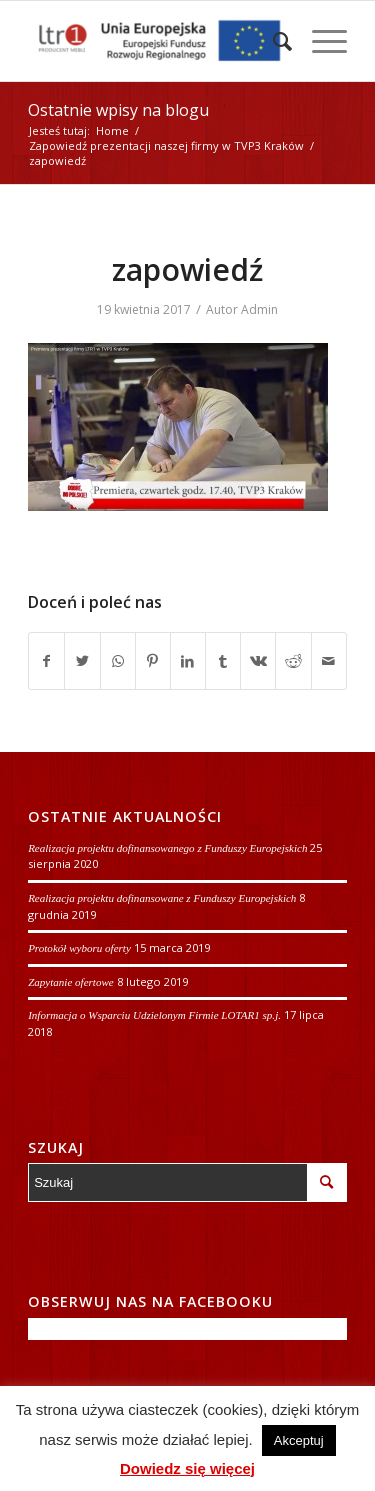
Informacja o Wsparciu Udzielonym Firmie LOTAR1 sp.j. (154, 1015)
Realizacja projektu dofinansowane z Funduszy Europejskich (162, 898)
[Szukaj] (272, 41)
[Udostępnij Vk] (258, 661)
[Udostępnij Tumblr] (223, 661)
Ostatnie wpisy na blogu (118, 110)
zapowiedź (187, 269)
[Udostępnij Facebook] (46, 661)
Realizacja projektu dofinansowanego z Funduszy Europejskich (167, 848)
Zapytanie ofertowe (71, 982)
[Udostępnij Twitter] (82, 661)
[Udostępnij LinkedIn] (188, 661)
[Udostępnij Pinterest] (153, 661)
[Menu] (319, 41)
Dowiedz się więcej (187, 1468)
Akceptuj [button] (299, 1440)
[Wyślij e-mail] (329, 661)
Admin (259, 309)
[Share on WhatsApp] (118, 661)
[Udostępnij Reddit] (293, 661)
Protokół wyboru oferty (79, 948)
